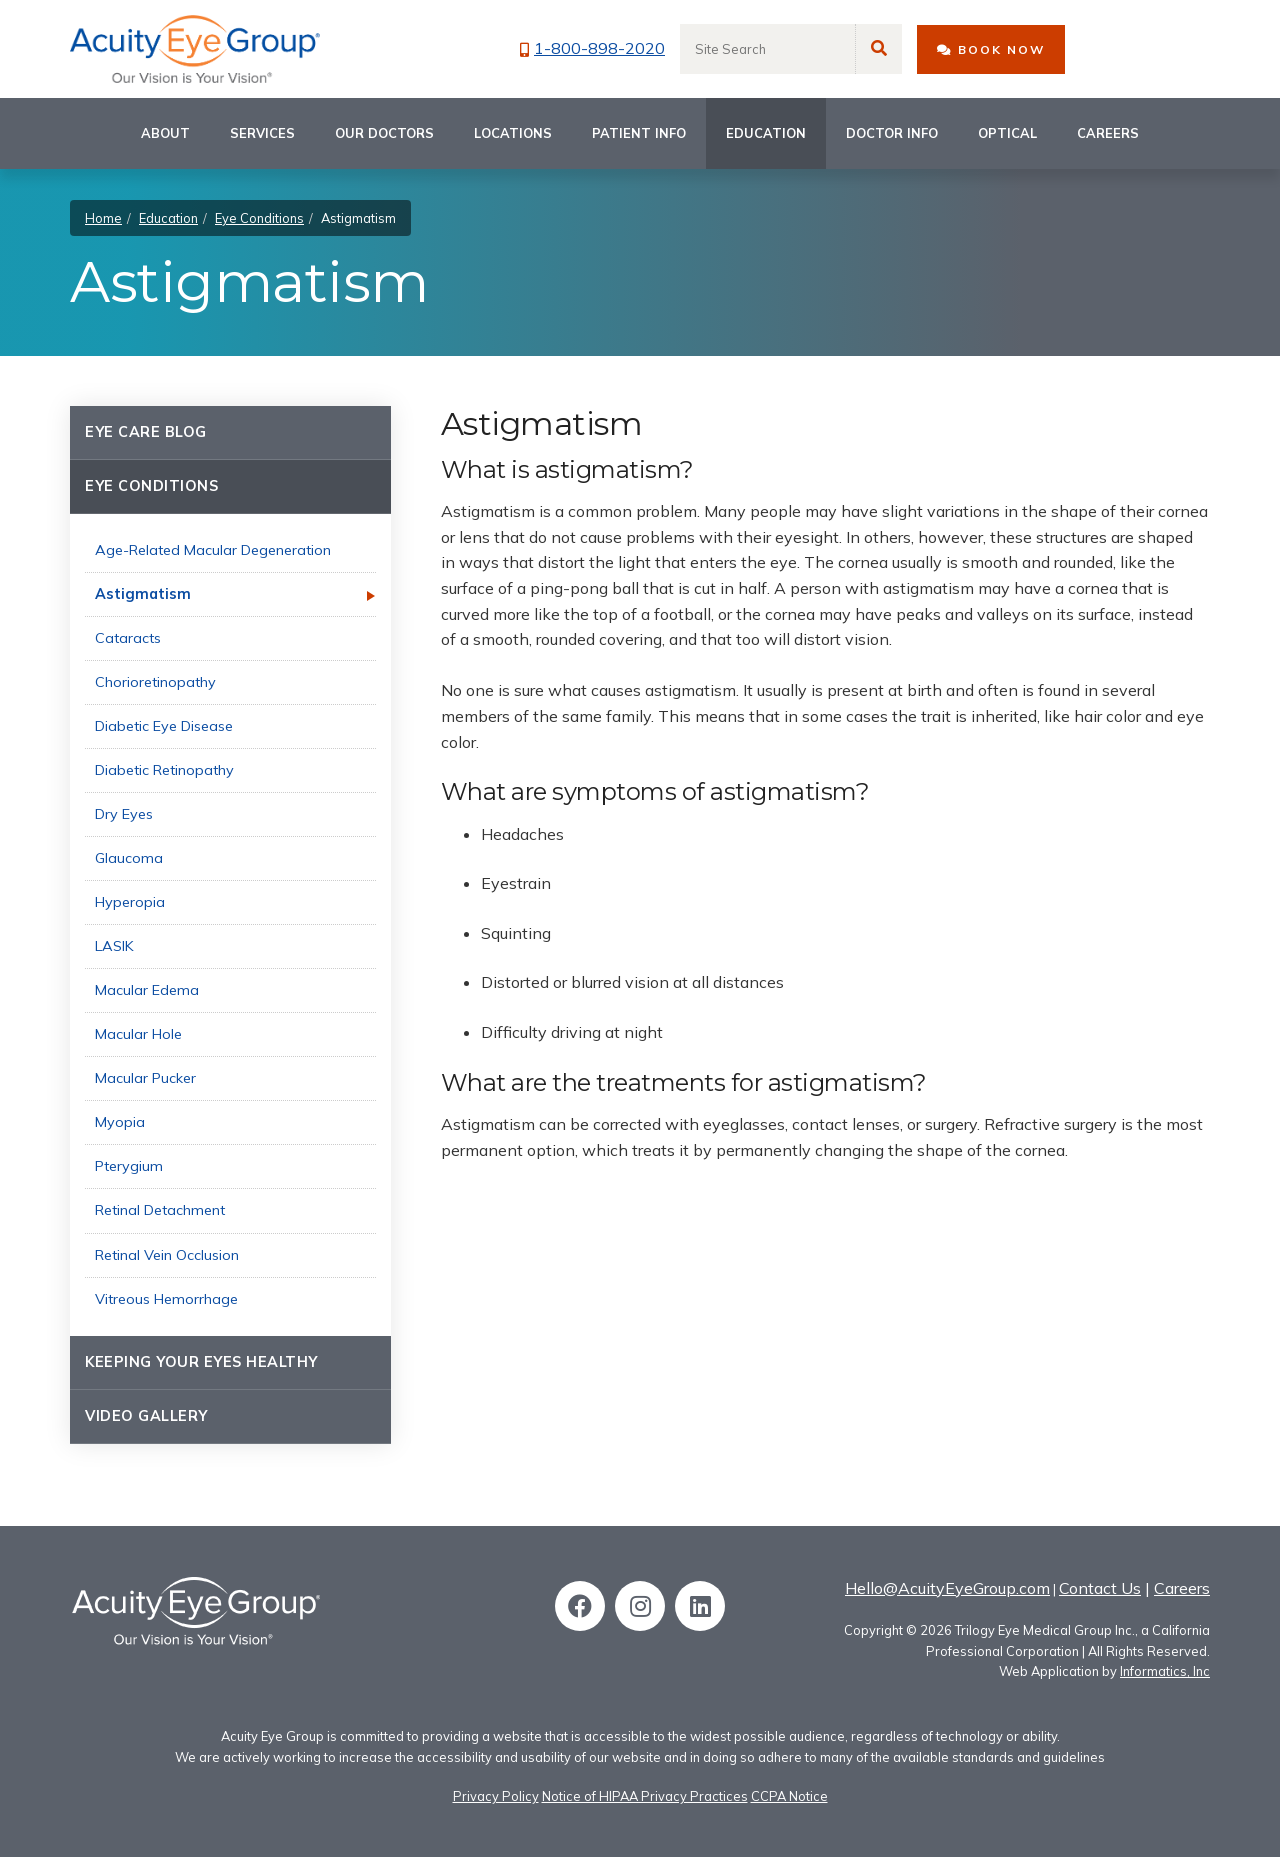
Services (262, 133)
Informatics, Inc (1165, 1671)
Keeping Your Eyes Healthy (201, 1362)
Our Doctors (384, 133)
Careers (1108, 133)
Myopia (120, 1122)
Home (103, 218)
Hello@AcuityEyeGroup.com (947, 1588)
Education (766, 133)
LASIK (114, 946)
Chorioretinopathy (155, 682)
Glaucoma (129, 858)
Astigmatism (143, 594)
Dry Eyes (124, 814)
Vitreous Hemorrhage (166, 1299)
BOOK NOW (991, 49)
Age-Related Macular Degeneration (213, 550)
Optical (1007, 133)
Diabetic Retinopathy (164, 770)
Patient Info (639, 133)
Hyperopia (130, 902)
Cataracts (128, 638)
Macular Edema (147, 990)
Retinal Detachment (160, 1210)
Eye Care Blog (146, 432)
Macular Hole (138, 1034)
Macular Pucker (145, 1078)
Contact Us (1100, 1588)
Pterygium (129, 1166)
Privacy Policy (496, 1796)
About (165, 133)
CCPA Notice (789, 1796)
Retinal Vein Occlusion (167, 1255)
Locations (513, 133)
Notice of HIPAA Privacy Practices (645, 1796)
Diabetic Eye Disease (164, 726)
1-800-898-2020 (592, 48)
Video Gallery (146, 1416)
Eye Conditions (259, 218)
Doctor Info (892, 133)
